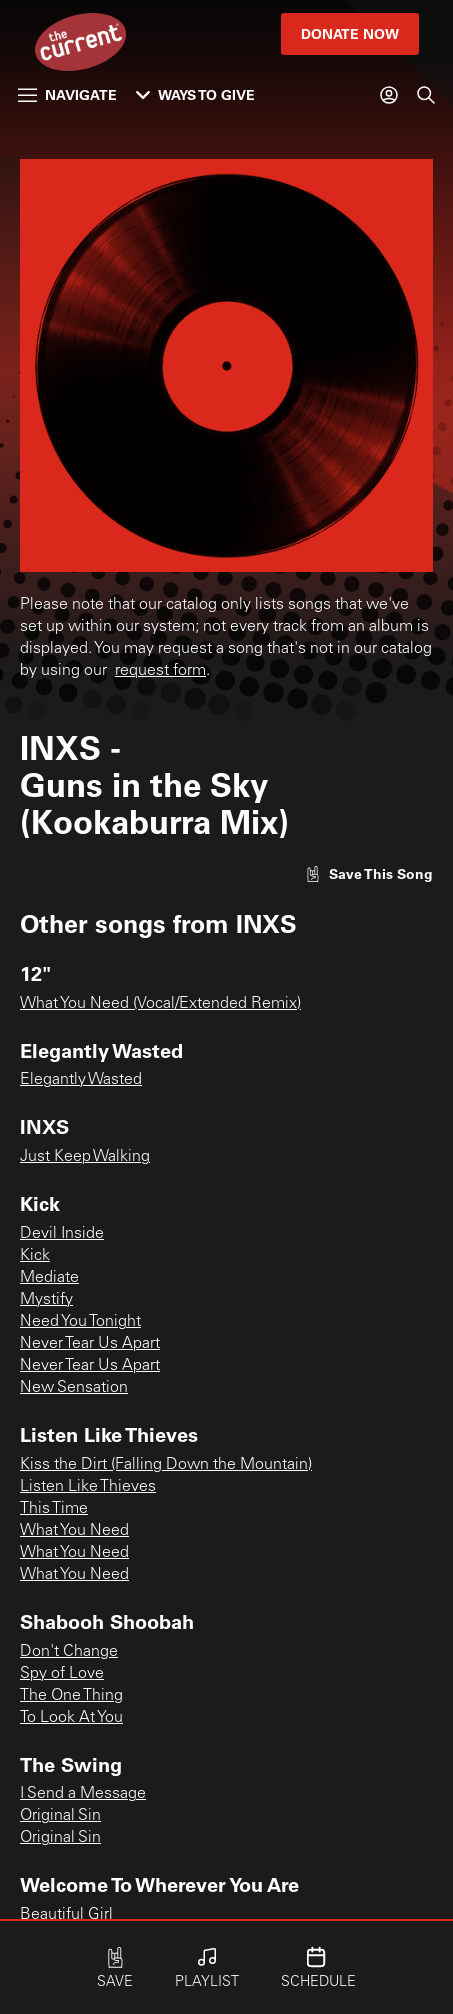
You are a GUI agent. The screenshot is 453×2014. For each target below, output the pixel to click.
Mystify (46, 1300)
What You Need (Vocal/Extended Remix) (160, 1004)
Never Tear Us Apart (90, 1344)
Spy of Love (62, 1674)
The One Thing (71, 1696)
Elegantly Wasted (81, 1080)
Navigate (67, 94)
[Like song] (369, 873)
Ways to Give (195, 94)
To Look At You (71, 1718)
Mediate (49, 1278)
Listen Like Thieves (88, 1487)
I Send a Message (83, 1794)
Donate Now (350, 33)
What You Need (74, 1531)
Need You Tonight (80, 1322)
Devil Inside (62, 1234)
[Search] (426, 95)
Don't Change (69, 1652)
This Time (54, 1509)
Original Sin (60, 1816)
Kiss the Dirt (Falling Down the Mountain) (166, 1465)
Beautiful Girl (66, 1915)
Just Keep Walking (85, 1157)
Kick (35, 1256)
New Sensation (74, 1388)
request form (160, 671)
